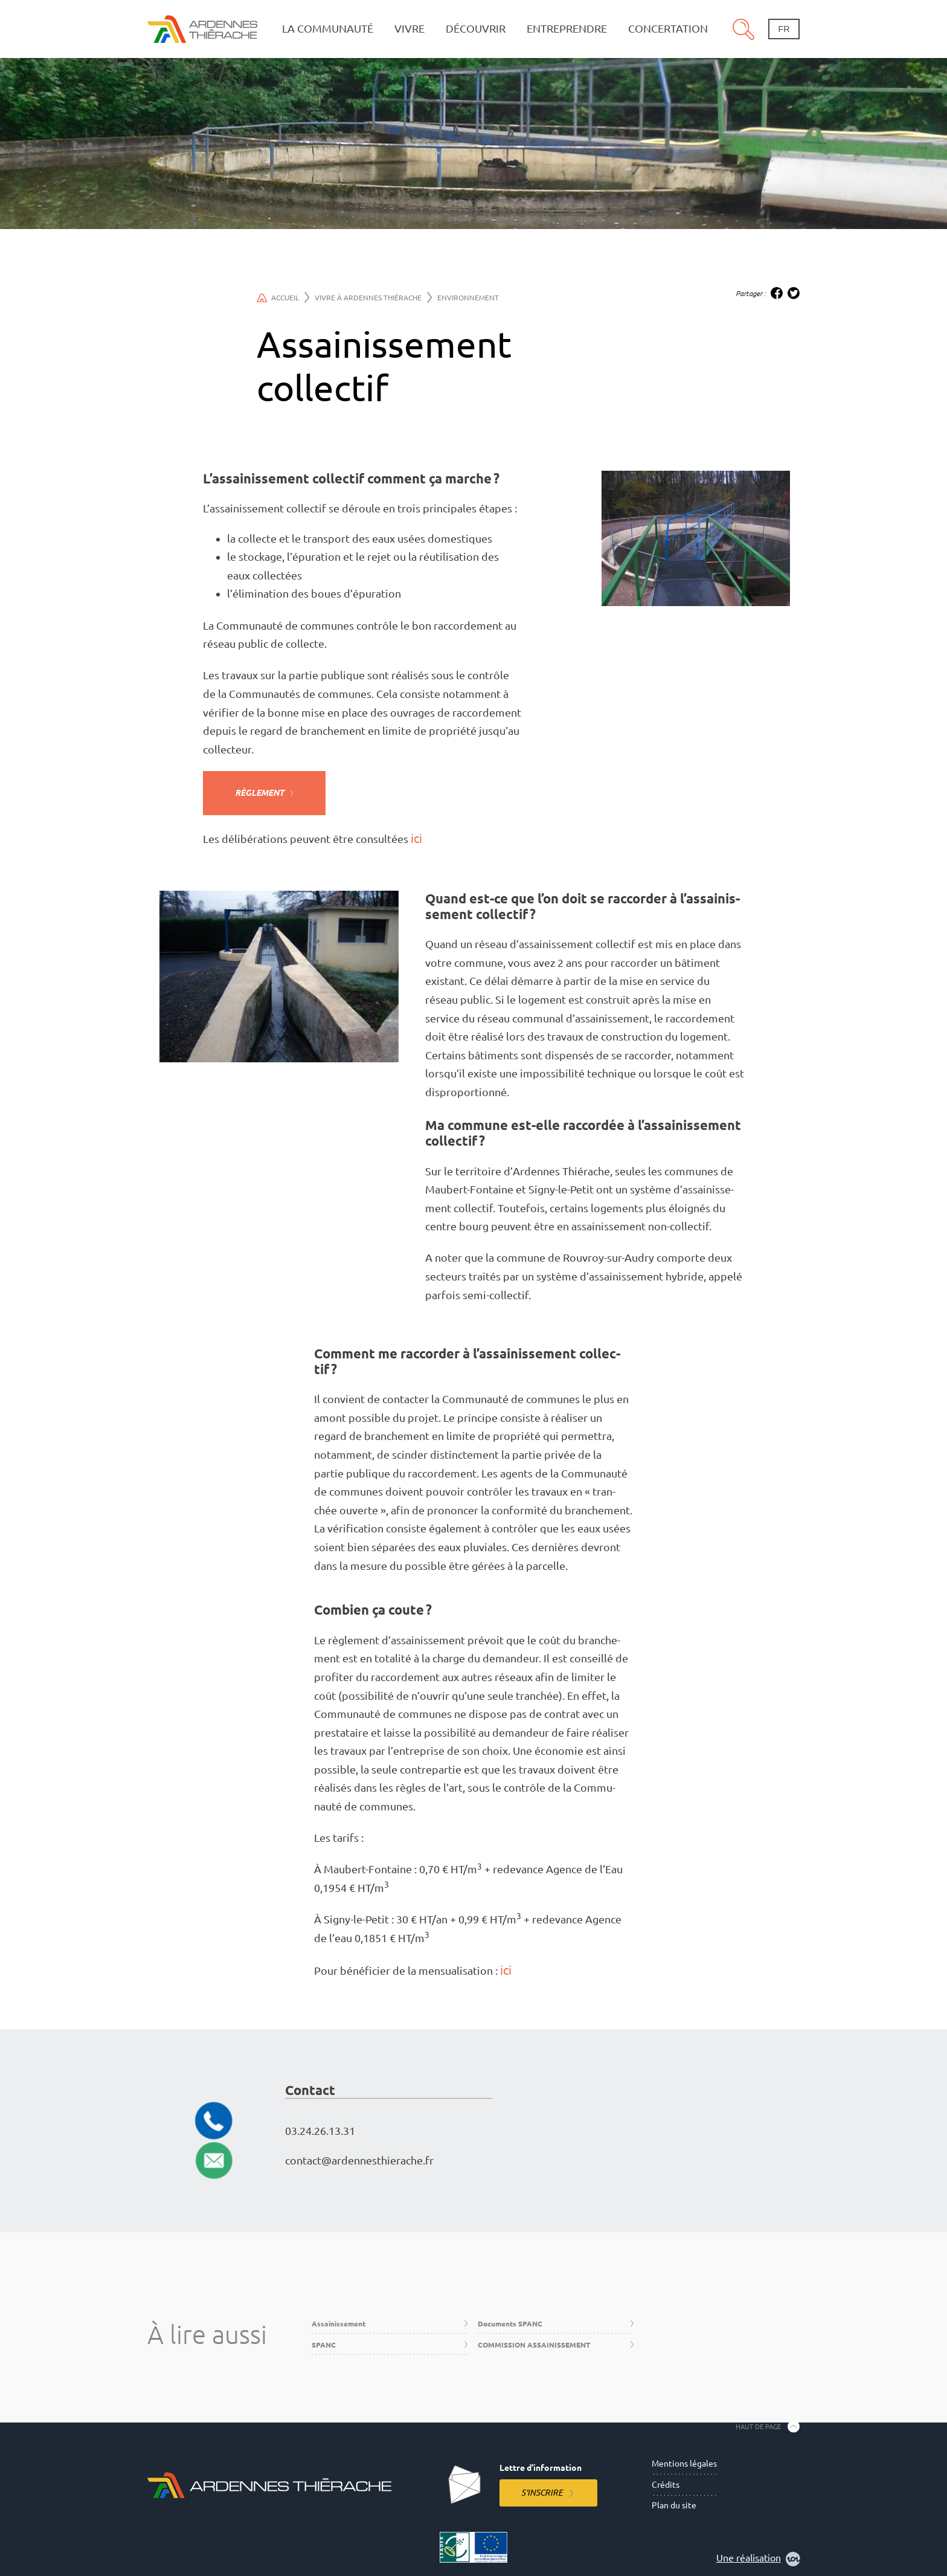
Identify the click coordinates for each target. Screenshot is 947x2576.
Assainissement (338, 2324)
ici (416, 838)
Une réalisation (758, 2559)
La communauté (327, 28)
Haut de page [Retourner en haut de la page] (758, 2426)
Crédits (665, 2485)
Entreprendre (567, 28)
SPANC (324, 2345)
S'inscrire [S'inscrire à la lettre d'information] (542, 2492)
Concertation (668, 28)
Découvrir (476, 28)
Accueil (283, 297)
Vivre (409, 28)
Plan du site (674, 2505)
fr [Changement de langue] (783, 29)
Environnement (468, 298)
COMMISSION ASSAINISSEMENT (534, 2345)
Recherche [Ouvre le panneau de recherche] (743, 29)
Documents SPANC (510, 2324)
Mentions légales (684, 2463)
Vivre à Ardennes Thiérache (373, 297)
